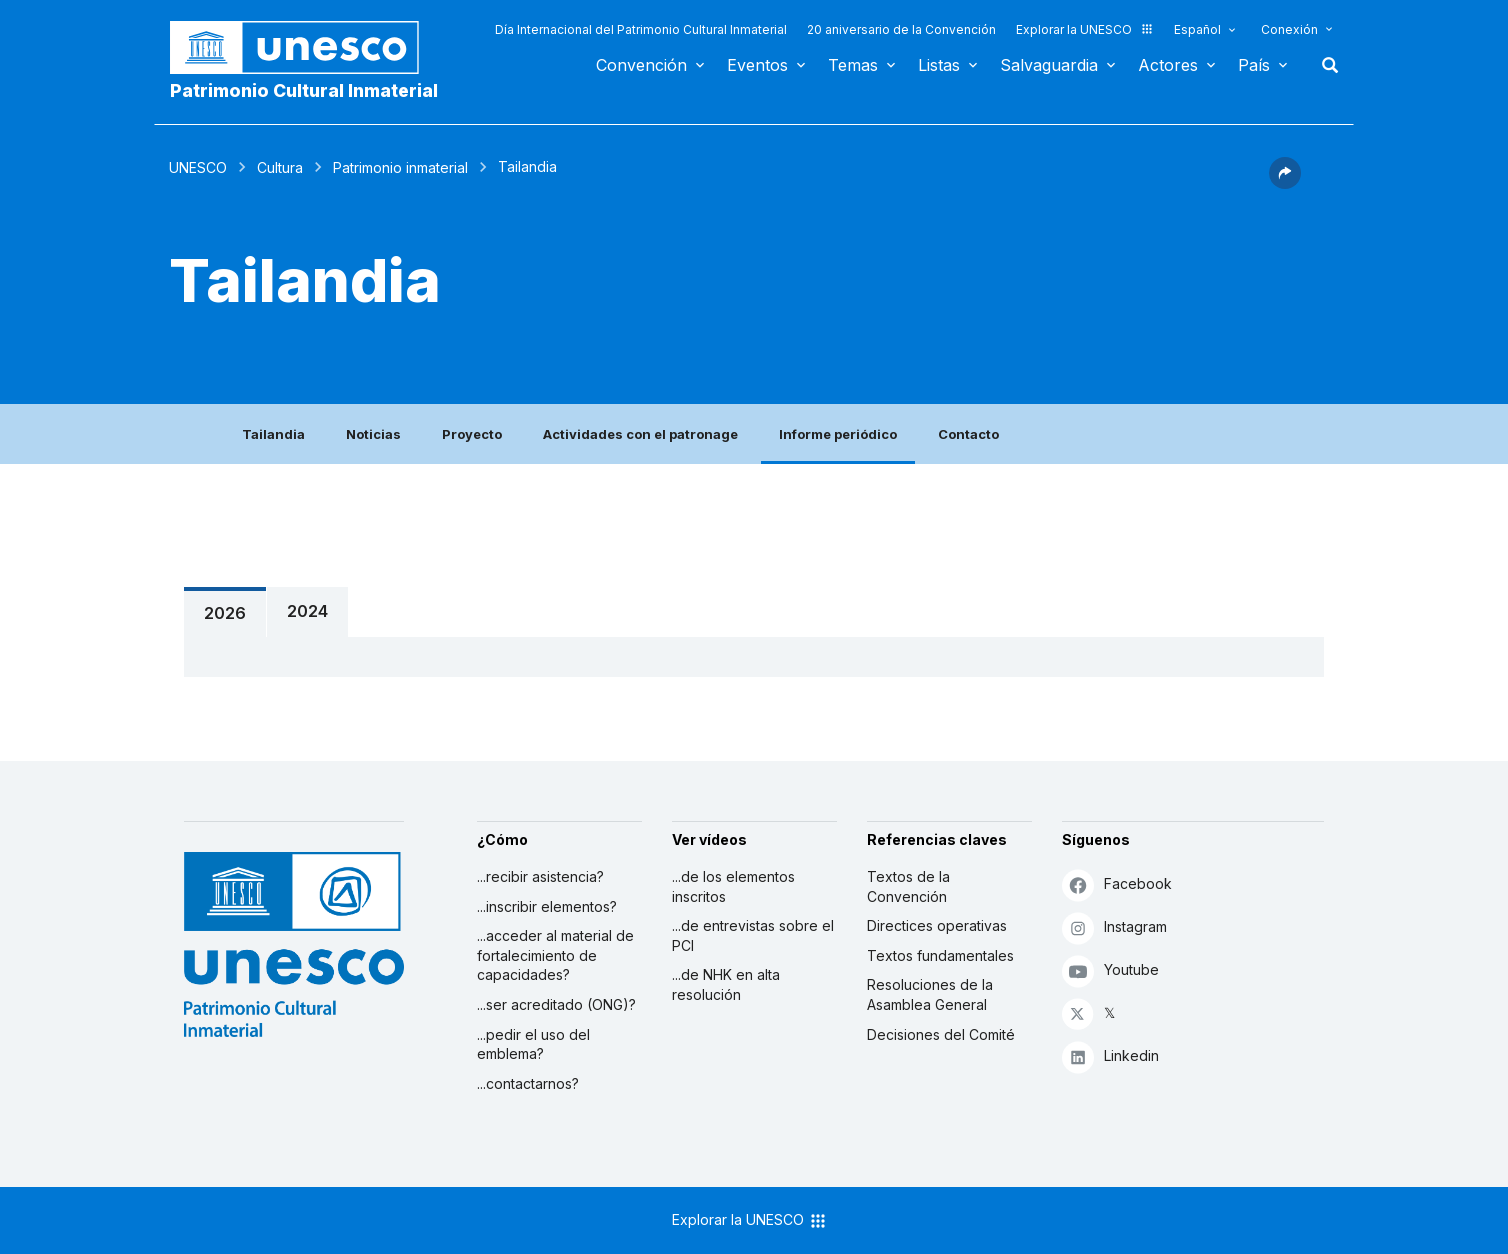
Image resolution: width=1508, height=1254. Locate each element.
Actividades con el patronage (640, 434)
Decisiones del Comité (941, 1034)
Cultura (280, 167)
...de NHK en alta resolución (726, 984)
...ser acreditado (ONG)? (556, 1004)
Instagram (1114, 927)
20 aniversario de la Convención (901, 29)
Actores (1168, 65)
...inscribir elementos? (547, 906)
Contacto (968, 434)
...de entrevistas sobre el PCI (753, 935)
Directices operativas (937, 925)
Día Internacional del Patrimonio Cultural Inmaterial (641, 29)
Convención (641, 65)
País (1254, 65)
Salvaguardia (1049, 65)
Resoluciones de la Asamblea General (930, 994)
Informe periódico (838, 434)
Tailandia (273, 434)
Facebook (1117, 884)
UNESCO (198, 167)
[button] (1285, 183)
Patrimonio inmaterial (400, 167)
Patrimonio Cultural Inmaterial (304, 90)
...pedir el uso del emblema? (533, 1044)
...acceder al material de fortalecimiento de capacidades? (555, 955)
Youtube (1110, 970)
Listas (939, 65)
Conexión (1289, 29)
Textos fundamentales (940, 955)
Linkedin (1110, 1056)
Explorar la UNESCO (1085, 29)
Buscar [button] (1324, 65)
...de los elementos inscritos (733, 886)
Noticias (373, 434)
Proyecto (472, 434)
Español (1197, 29)
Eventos (757, 65)
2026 (225, 613)
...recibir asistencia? (540, 876)
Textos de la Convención (908, 886)
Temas (853, 65)
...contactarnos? (528, 1083)
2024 (307, 611)
